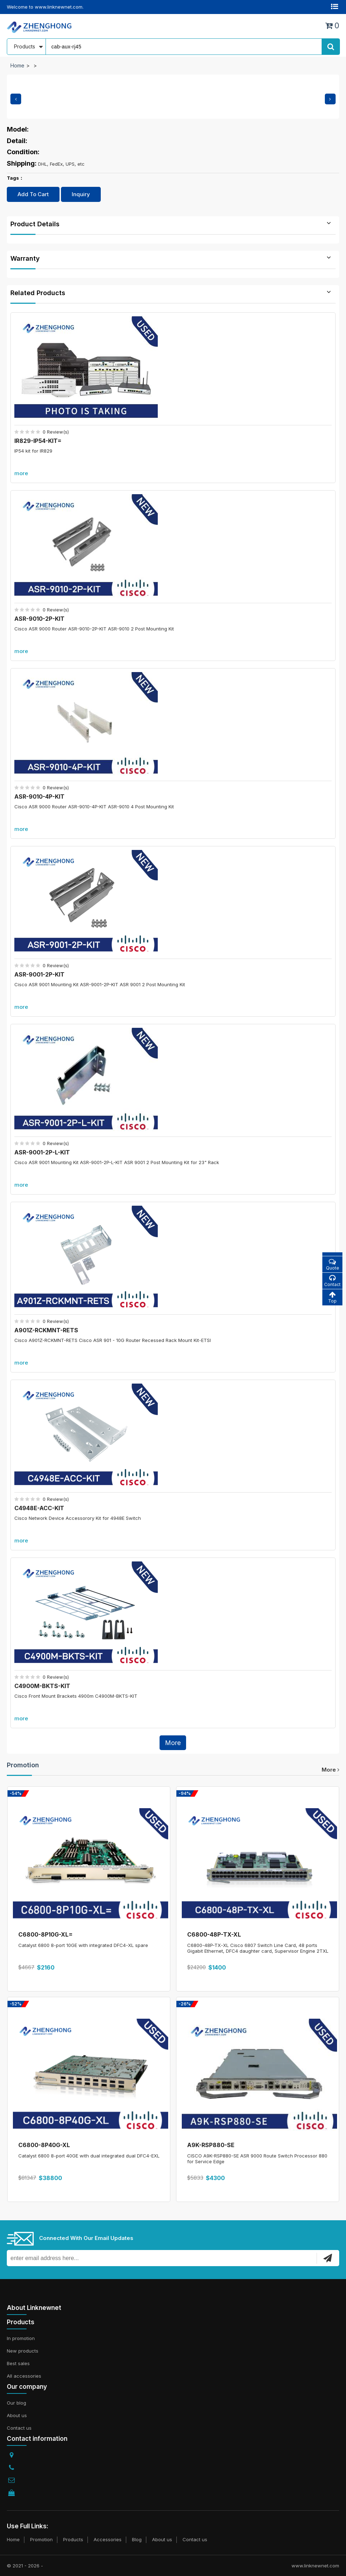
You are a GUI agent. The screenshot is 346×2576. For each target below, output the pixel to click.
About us (17, 2415)
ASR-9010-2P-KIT (39, 618)
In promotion (21, 2338)
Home (17, 65)
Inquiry (81, 194)
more (21, 473)
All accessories (24, 2376)
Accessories (108, 2539)
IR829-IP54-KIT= (38, 440)
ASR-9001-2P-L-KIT (42, 1152)
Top (332, 1297)
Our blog (16, 2403)
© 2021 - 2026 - (25, 2565)
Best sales (18, 2363)
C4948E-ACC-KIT (39, 1508)
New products (22, 2351)
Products (73, 2539)
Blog (137, 2539)
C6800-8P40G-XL (44, 2145)
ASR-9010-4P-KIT (39, 796)
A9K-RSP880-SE (210, 2145)
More (173, 1743)
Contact (332, 1281)
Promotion (23, 1765)
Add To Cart (33, 194)
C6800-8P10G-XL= (45, 1934)
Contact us (19, 2428)
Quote (332, 1264)
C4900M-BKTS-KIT (42, 1685)
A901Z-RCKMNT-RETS (46, 1330)
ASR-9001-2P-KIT (39, 974)
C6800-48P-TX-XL (214, 1934)
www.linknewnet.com (315, 2565)
